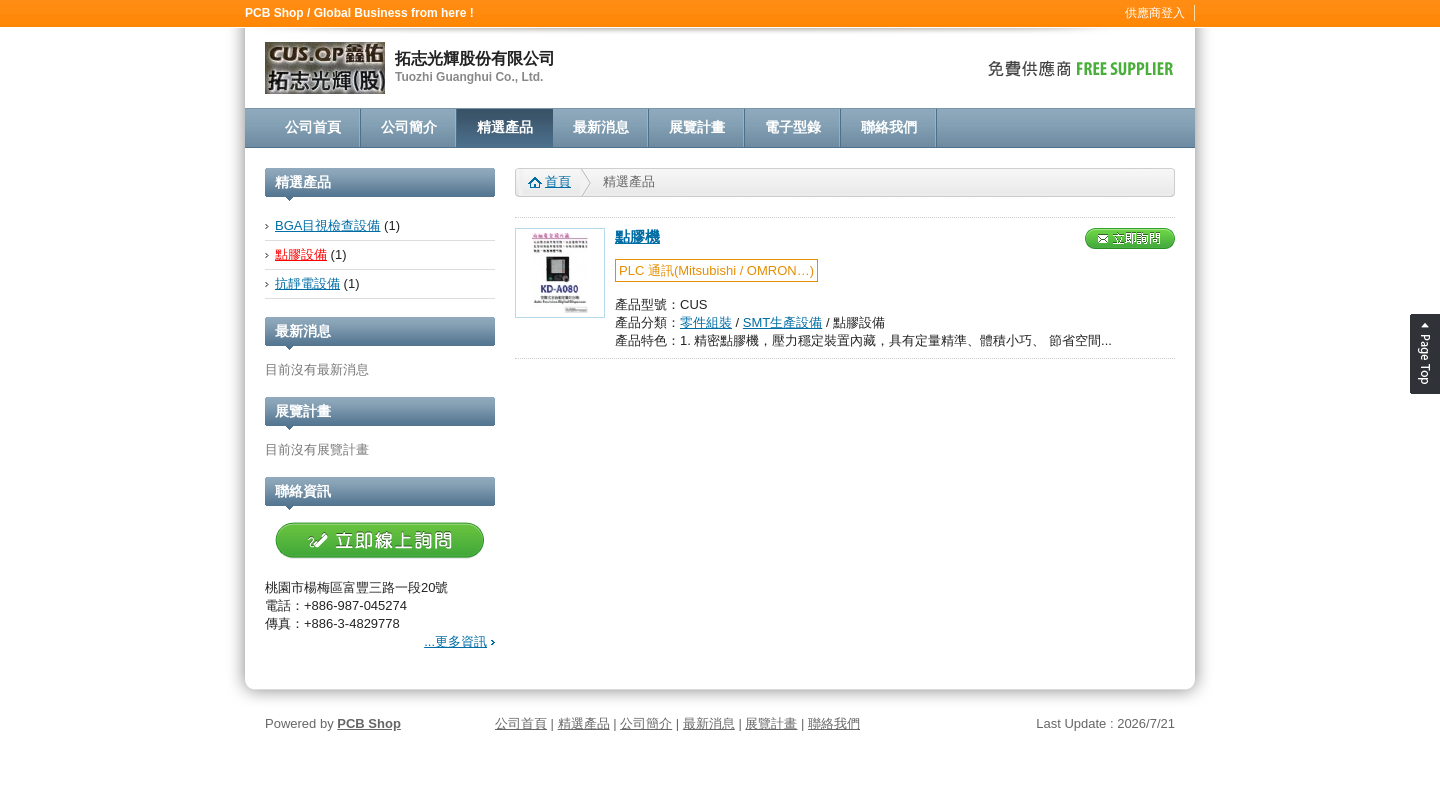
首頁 (558, 181)
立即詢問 (1130, 238)
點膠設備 (301, 254)
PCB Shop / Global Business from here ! (359, 13)
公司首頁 (313, 127)
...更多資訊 (455, 641)
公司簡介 (409, 127)
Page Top (1425, 354)
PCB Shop (369, 723)
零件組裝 (706, 322)
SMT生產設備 (782, 322)
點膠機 (637, 237)
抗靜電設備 (307, 283)
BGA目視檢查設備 (327, 225)
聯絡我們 (889, 127)
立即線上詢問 (380, 541)
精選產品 (505, 127)
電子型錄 (793, 127)
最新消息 (601, 127)
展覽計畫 (697, 127)
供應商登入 (1155, 13)
